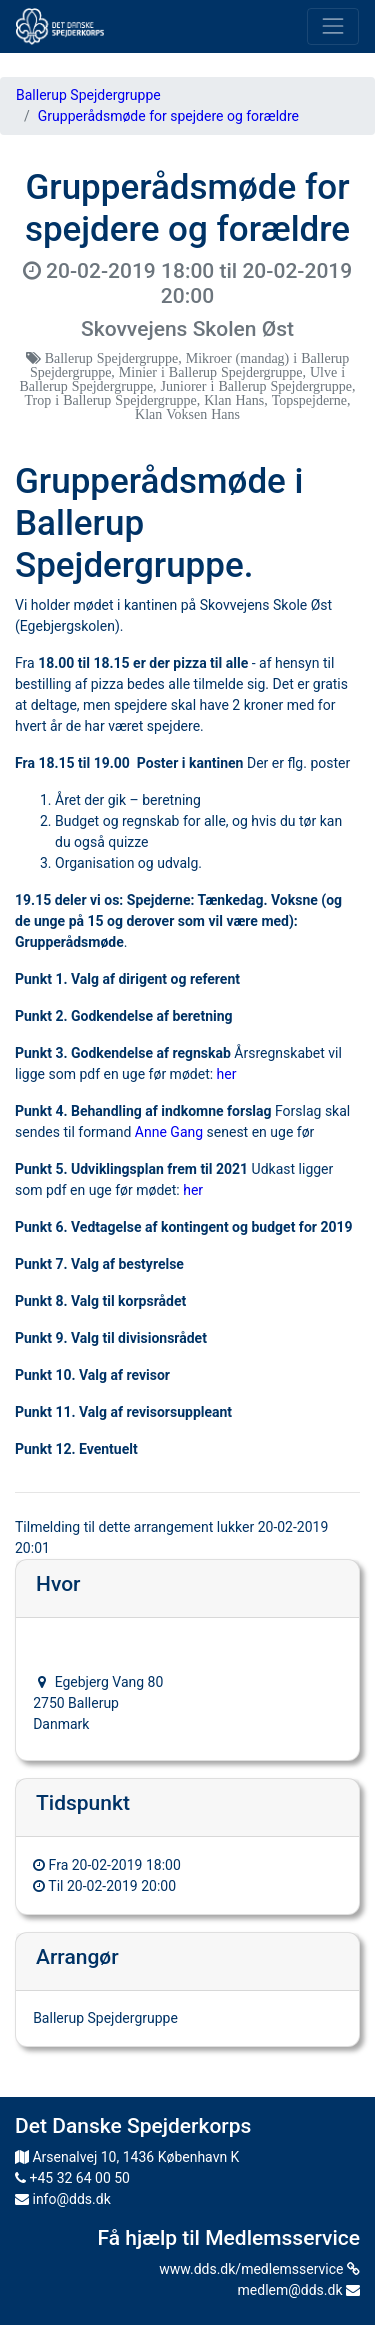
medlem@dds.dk (299, 2290)
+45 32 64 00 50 (72, 2178)
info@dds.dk (63, 2199)
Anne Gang (169, 1132)
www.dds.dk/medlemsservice (259, 2269)
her (227, 1074)
